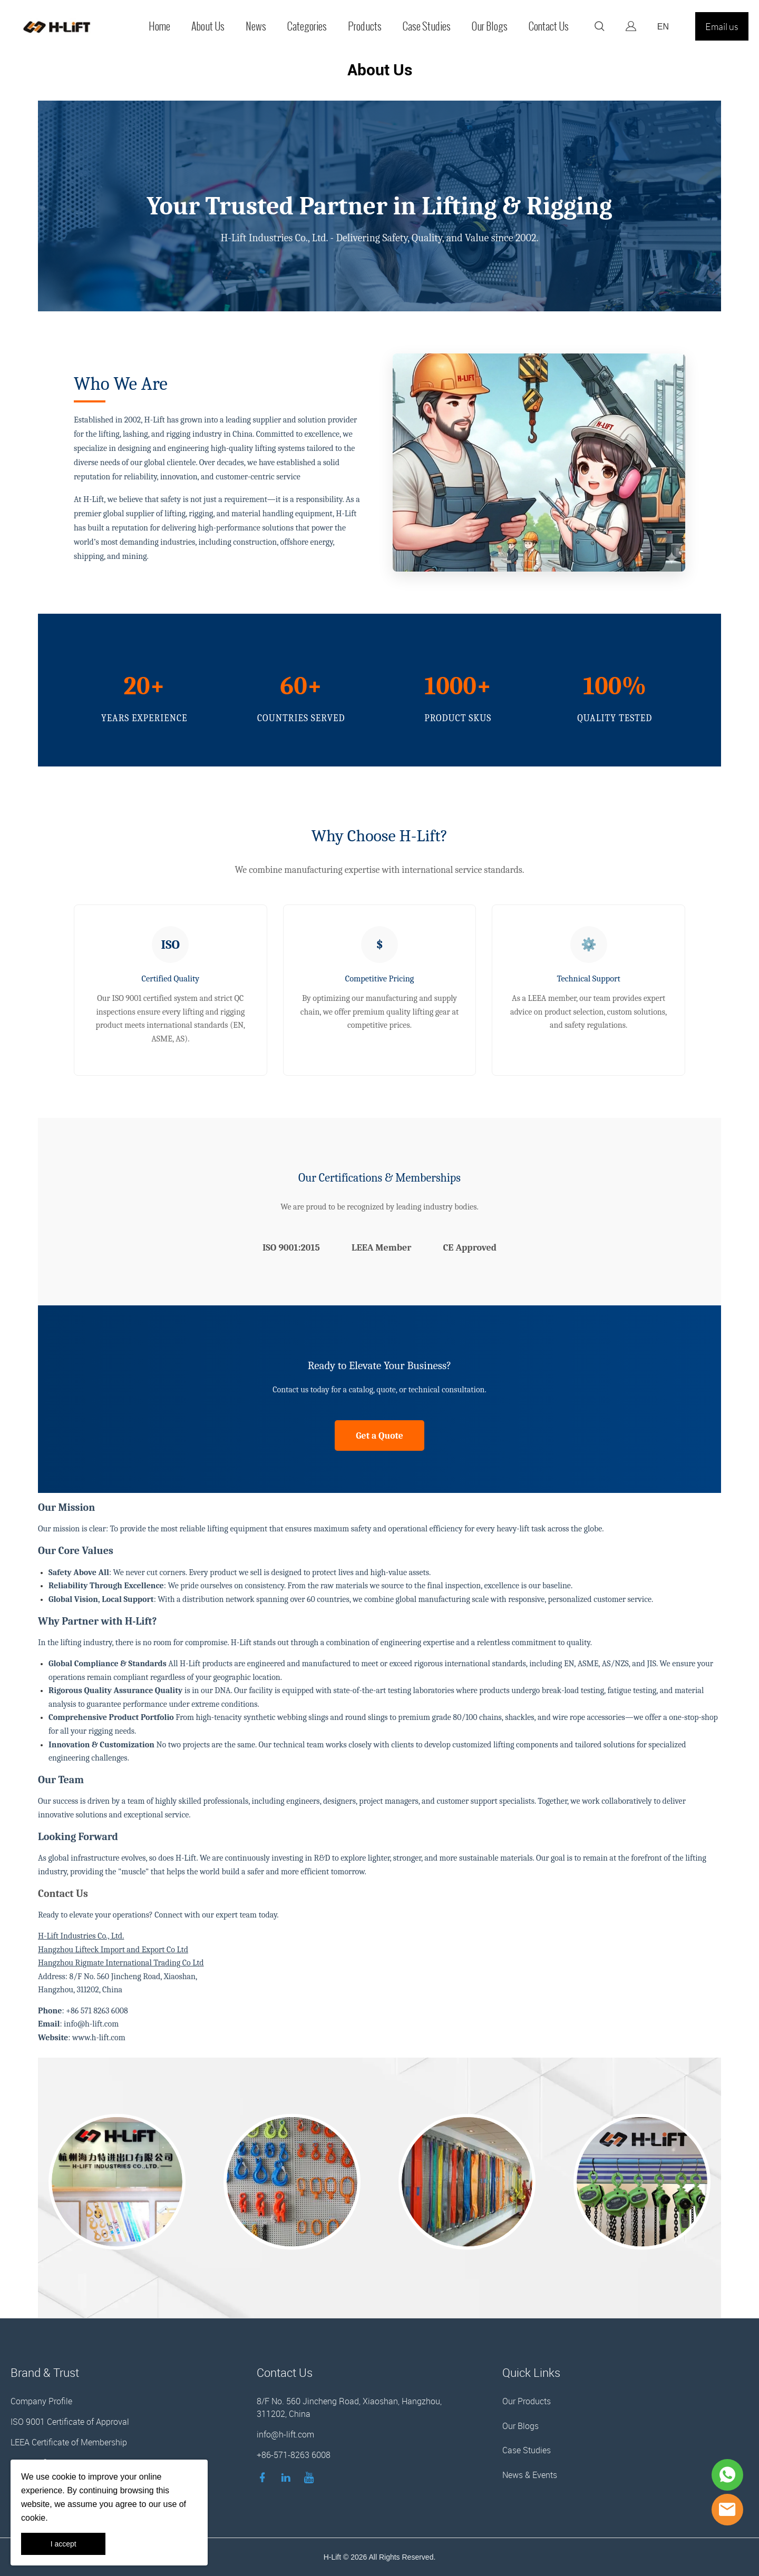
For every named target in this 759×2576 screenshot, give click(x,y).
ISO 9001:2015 (291, 1247)
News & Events (529, 2475)
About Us (208, 26)
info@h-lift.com (285, 2434)
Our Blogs (490, 26)
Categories (307, 26)
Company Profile (41, 2401)
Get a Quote (379, 1435)
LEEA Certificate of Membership (69, 2442)
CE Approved (470, 1247)
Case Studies (427, 26)
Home (159, 26)
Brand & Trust (45, 2372)
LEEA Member (382, 1247)
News (256, 26)
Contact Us (549, 26)
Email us (721, 26)
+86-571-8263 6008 (293, 2455)
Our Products (526, 2401)
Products (365, 26)
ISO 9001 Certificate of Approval (70, 2421)
